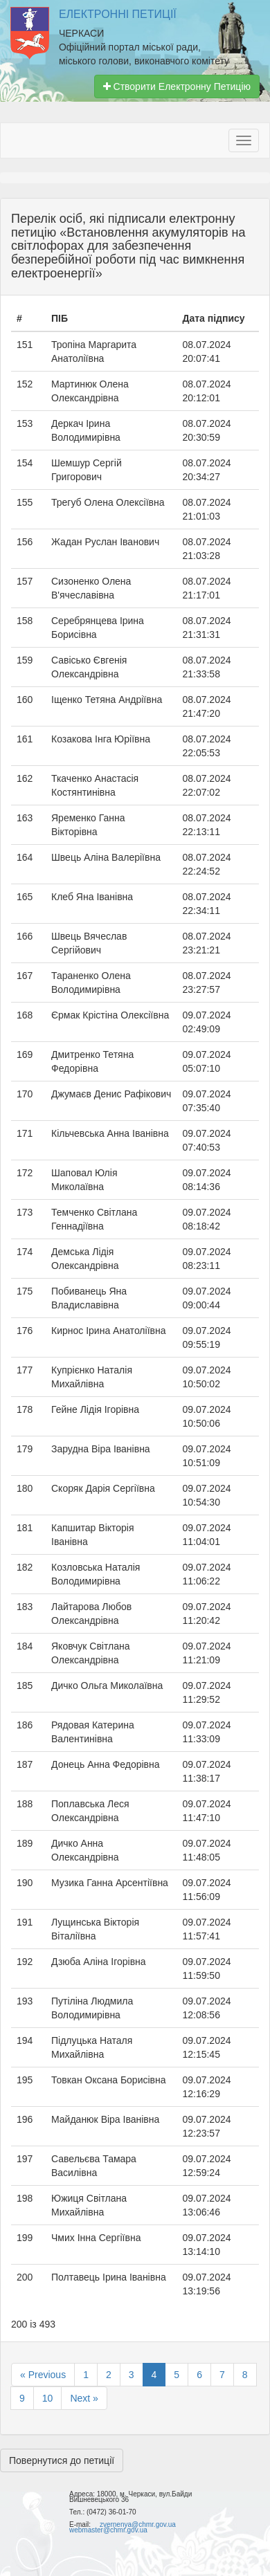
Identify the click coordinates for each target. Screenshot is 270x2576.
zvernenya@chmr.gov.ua (138, 2524)
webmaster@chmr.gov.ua (108, 2530)
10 (47, 2398)
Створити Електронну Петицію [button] (177, 86)
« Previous (43, 2374)
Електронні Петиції (118, 14)
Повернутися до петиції (61, 2460)
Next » (84, 2398)
